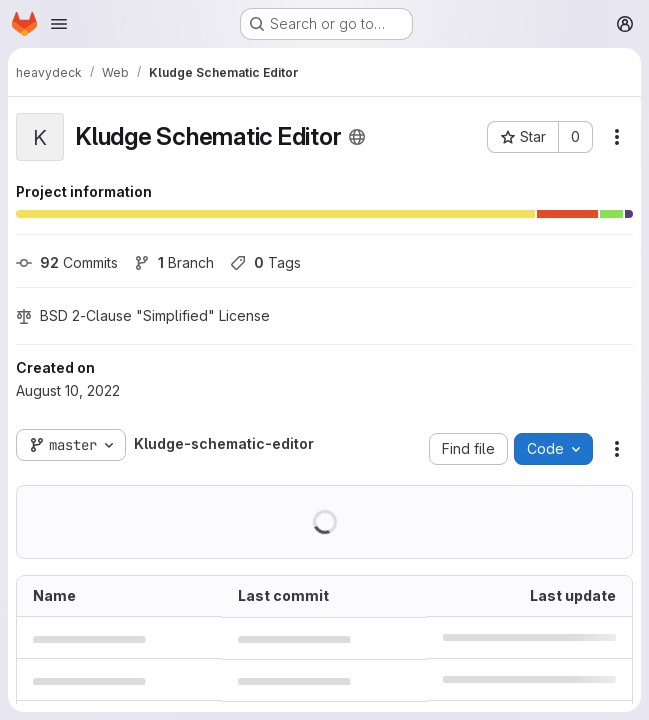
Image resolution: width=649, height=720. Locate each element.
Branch (174, 262)
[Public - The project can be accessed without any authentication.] (357, 137)
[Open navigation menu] (59, 24)
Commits (67, 262)
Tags (265, 262)
